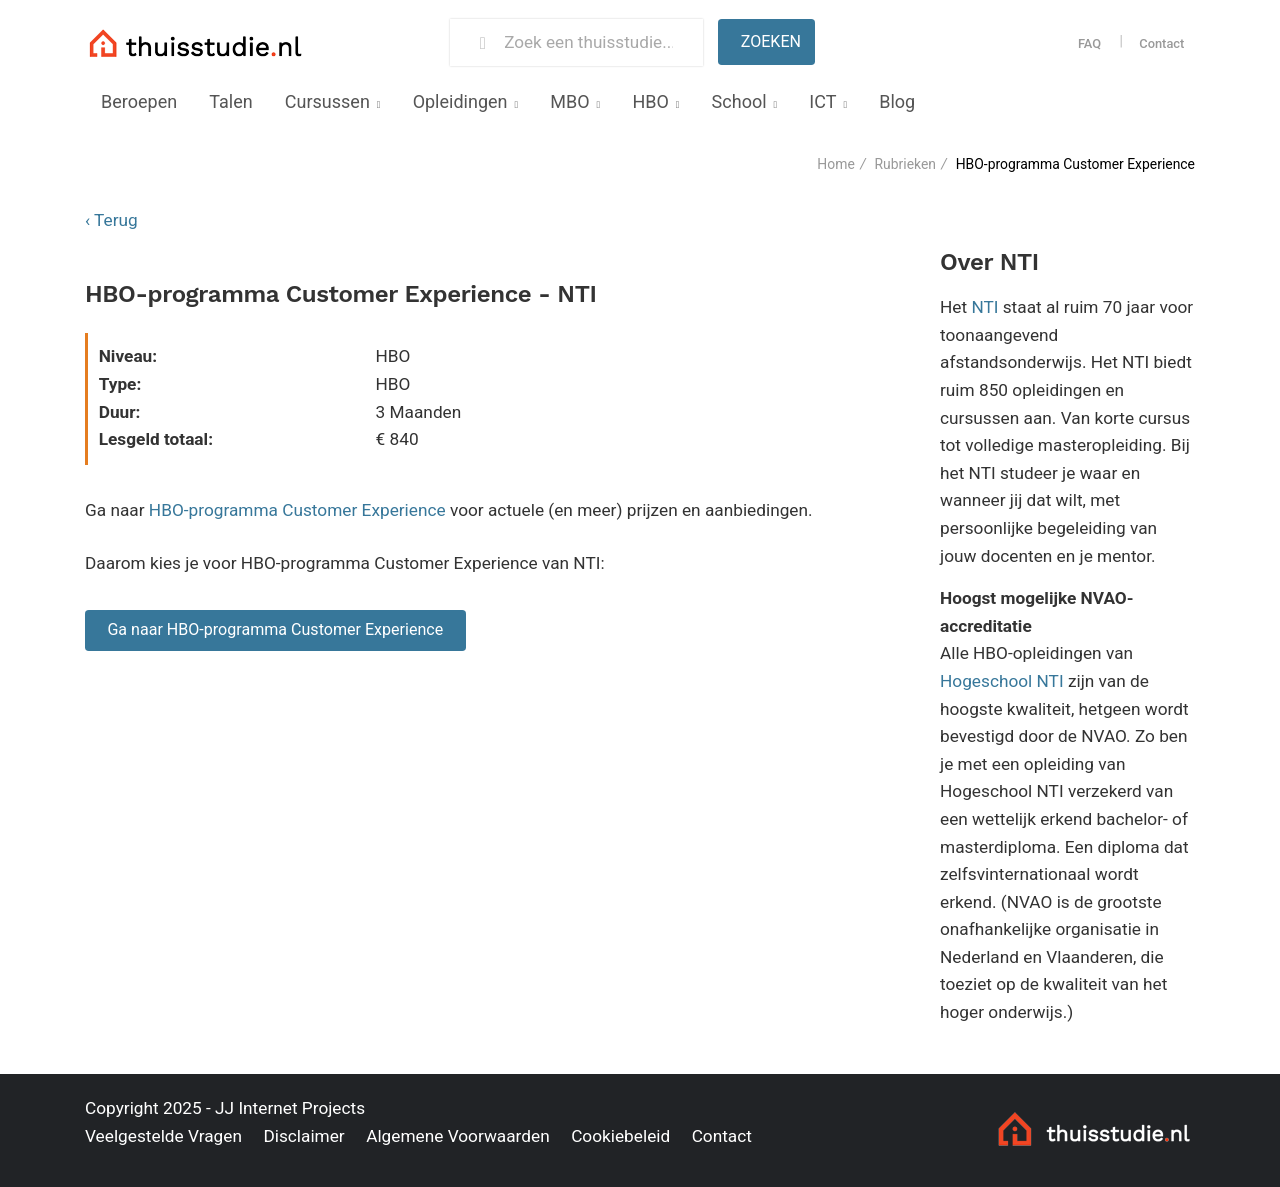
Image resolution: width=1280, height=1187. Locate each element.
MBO (569, 101)
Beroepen (139, 101)
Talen (230, 101)
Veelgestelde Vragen (163, 1136)
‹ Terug (111, 220)
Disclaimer (303, 1136)
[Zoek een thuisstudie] (595, 42)
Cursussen (327, 101)
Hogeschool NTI (1002, 681)
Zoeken (771, 41)
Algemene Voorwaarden (458, 1136)
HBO (650, 101)
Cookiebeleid (620, 1136)
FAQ (1089, 43)
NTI (984, 307)
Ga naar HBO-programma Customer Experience (275, 629)
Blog (897, 101)
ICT (822, 101)
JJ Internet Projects (290, 1108)
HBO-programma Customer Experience (297, 510)
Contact (1161, 43)
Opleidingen (460, 101)
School (739, 101)
